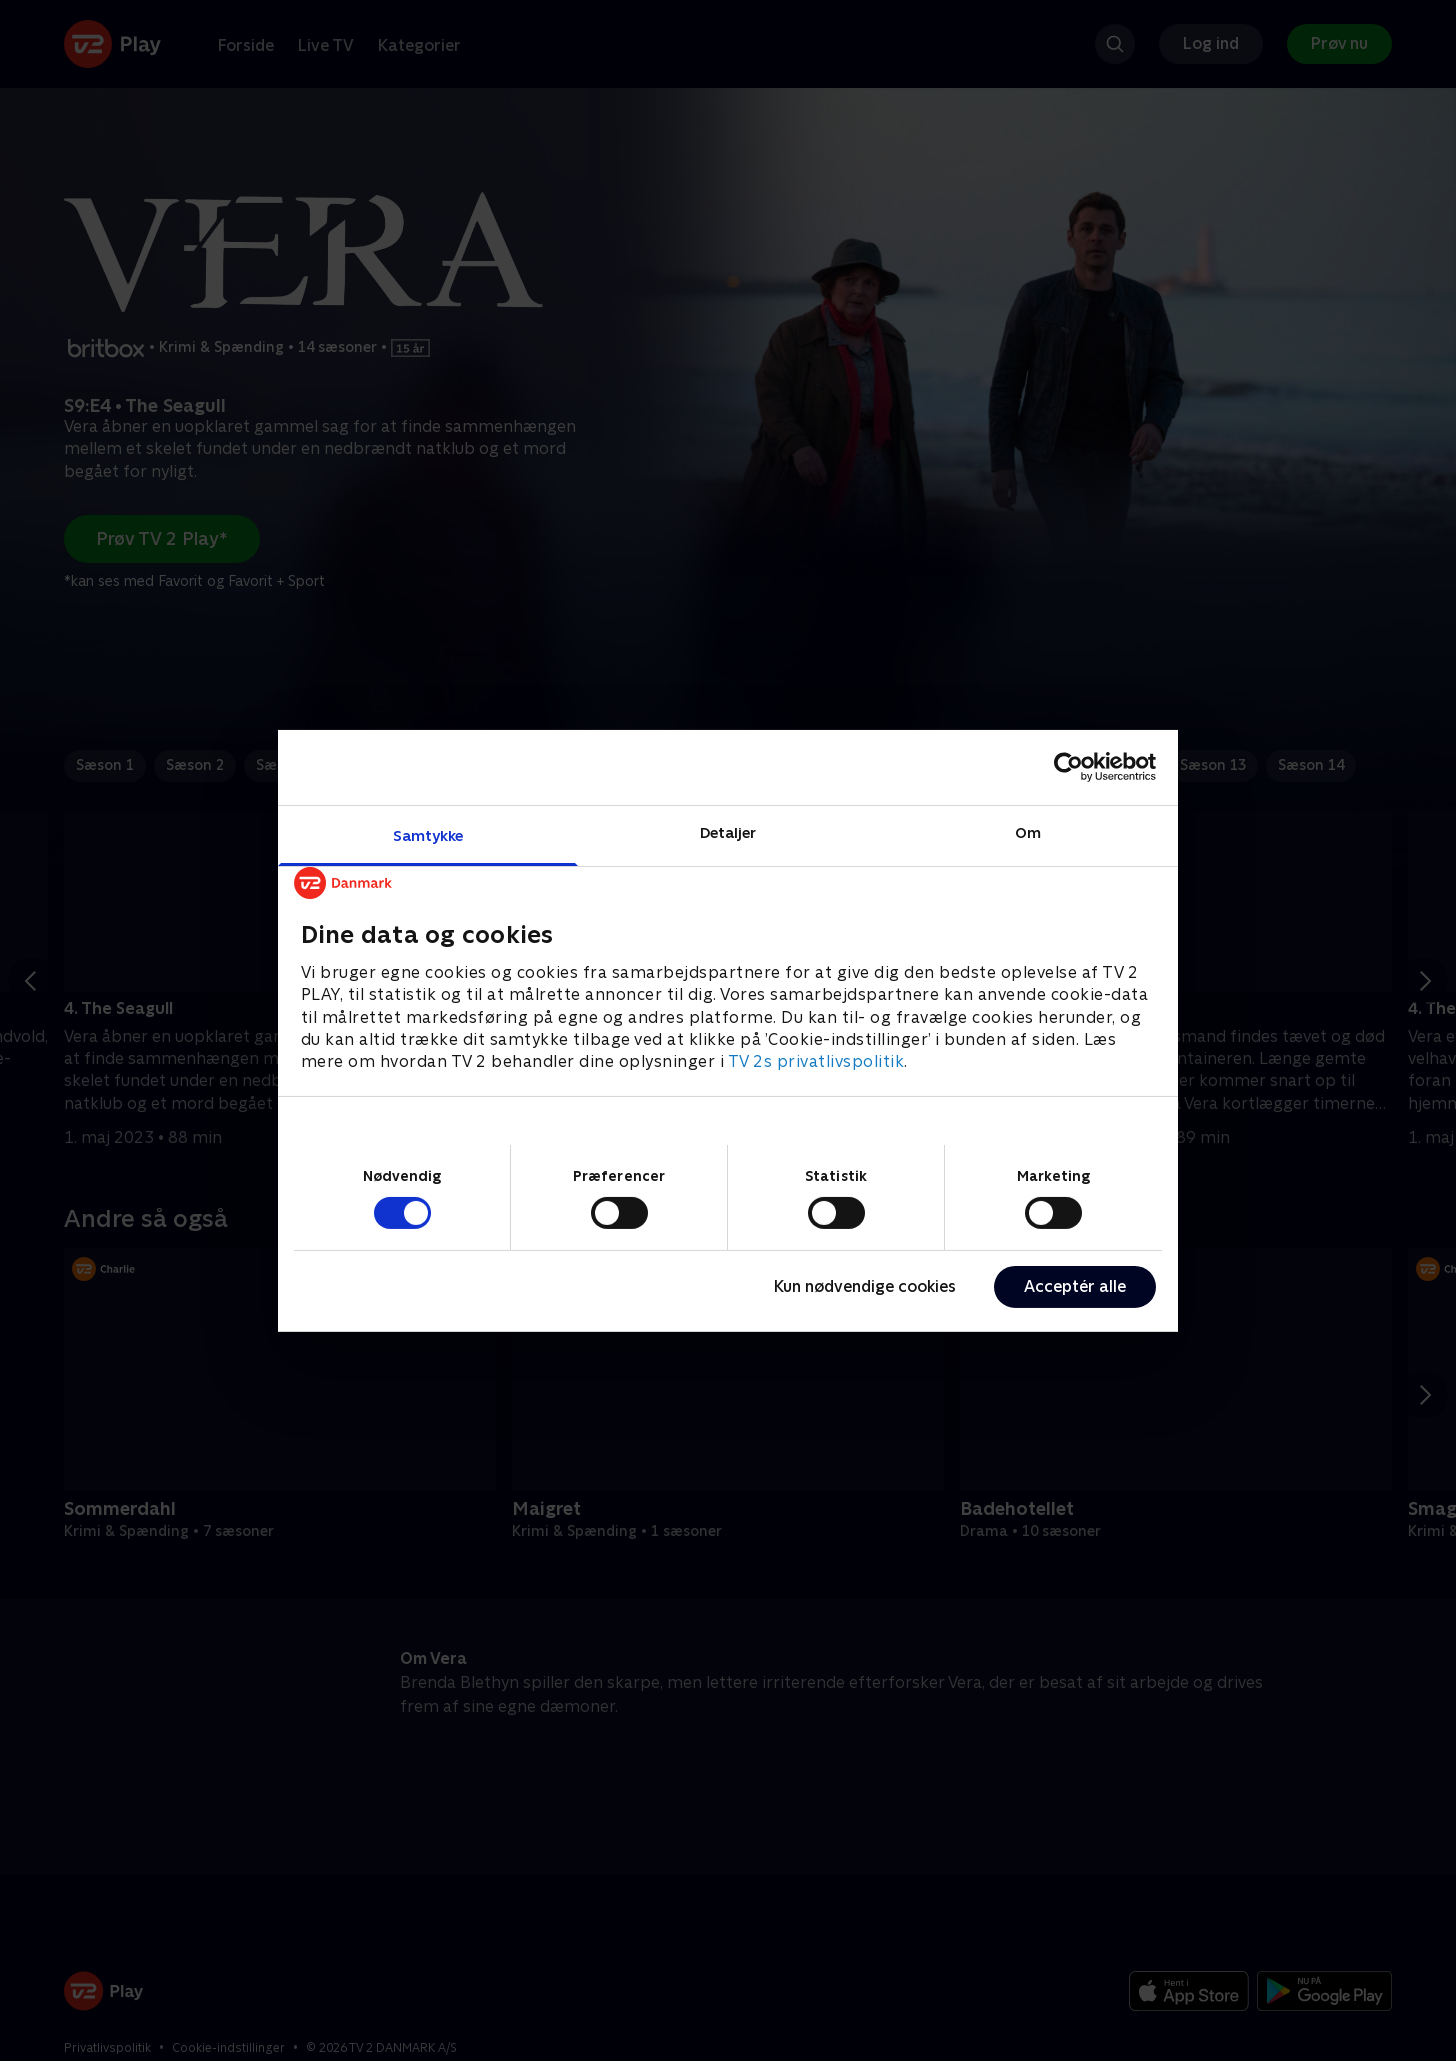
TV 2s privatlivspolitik (816, 1061)
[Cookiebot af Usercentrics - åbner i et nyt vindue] (1068, 767)
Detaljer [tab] (728, 831)
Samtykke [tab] (428, 834)
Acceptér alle (1075, 1286)
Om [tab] (1028, 831)
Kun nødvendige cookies (865, 1286)
